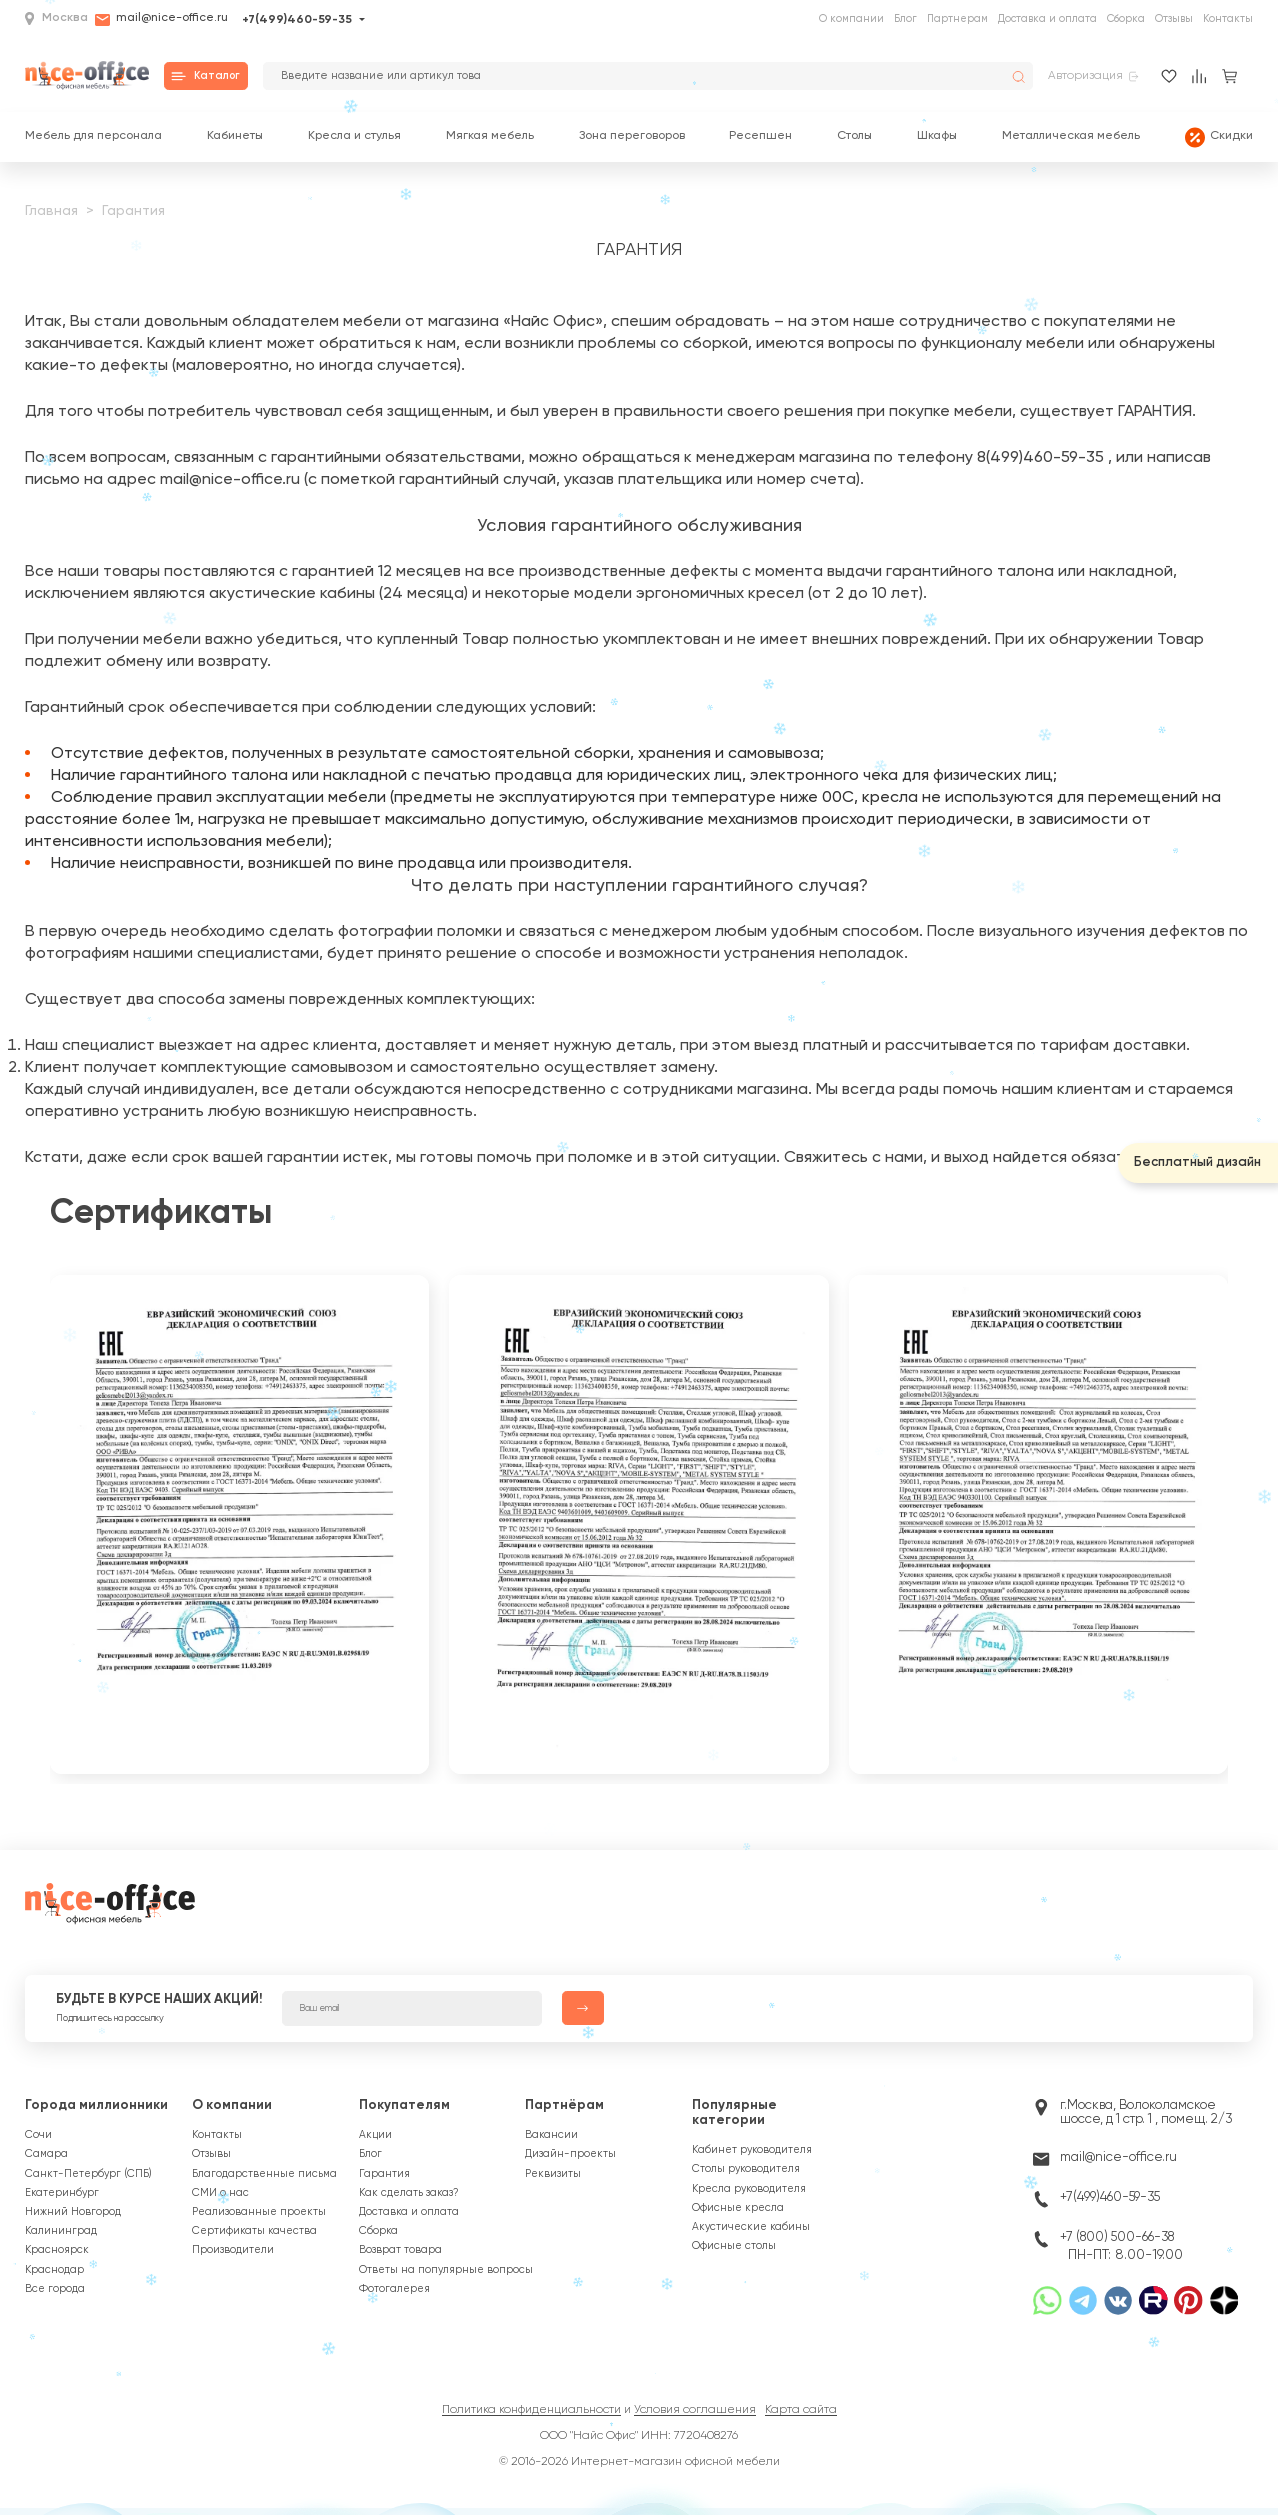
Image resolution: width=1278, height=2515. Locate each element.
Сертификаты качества (254, 2231)
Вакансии (551, 2135)
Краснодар (54, 2270)
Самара (46, 2154)
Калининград (61, 2231)
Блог (905, 19)
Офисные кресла (738, 2208)
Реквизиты (553, 2174)
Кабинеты (235, 137)
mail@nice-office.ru (161, 20)
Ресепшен (760, 137)
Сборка (1126, 19)
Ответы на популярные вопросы (446, 2270)
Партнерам (957, 19)
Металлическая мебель (1071, 137)
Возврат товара (400, 2250)
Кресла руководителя (749, 2189)
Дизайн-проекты (570, 2154)
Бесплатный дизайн (1197, 1162)
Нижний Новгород (73, 2212)
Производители (233, 2250)
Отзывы (1174, 19)
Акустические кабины (751, 2227)
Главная (51, 211)
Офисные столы (734, 2246)
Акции (375, 2135)
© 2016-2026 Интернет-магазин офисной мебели (639, 2462)
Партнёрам (564, 2105)
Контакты (1228, 19)
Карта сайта (801, 2410)
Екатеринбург (62, 2193)
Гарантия (384, 2174)
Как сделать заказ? (409, 2193)
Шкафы (937, 137)
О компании (851, 19)
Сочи (38, 2135)
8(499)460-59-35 (1040, 458)
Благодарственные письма (264, 2174)
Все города (55, 2289)
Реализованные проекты (259, 2212)
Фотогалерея (394, 2289)
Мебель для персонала (93, 137)
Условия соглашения (695, 2410)
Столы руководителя (746, 2169)
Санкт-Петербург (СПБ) (88, 2174)
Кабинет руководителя (752, 2150)
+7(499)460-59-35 (297, 20)
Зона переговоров (632, 137)
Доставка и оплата (1047, 19)
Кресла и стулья (354, 137)
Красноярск (57, 2250)
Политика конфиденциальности (531, 2410)
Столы (854, 137)
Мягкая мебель (490, 137)
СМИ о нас (220, 2193)
